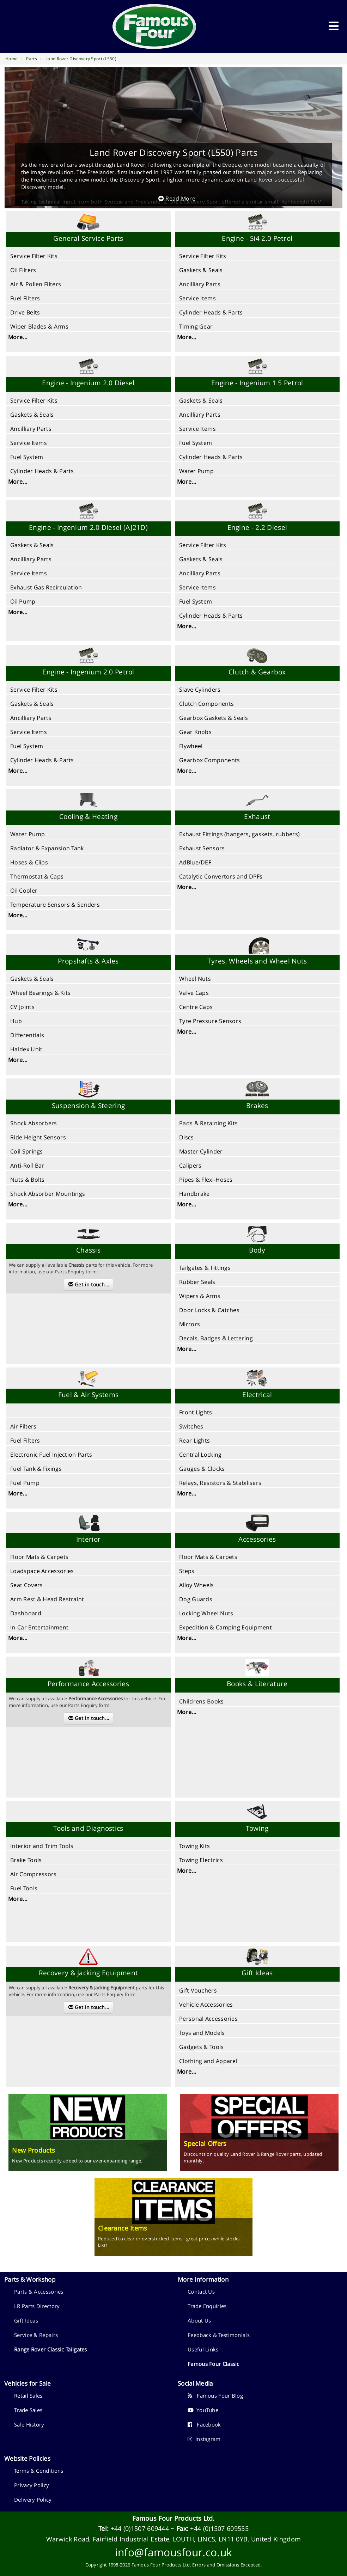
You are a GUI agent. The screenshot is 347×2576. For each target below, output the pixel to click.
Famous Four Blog (215, 2395)
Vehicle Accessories (206, 2004)
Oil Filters (23, 270)
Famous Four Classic (213, 2363)
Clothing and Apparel (208, 2061)
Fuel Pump (24, 1483)
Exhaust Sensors (202, 848)
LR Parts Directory (37, 2305)
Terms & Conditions (38, 2470)
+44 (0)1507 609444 (140, 2528)
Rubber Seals (197, 1282)
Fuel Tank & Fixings (36, 1469)
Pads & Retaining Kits (208, 1123)
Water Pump (196, 471)
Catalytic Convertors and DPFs (221, 876)
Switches (191, 1426)
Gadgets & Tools (201, 2047)
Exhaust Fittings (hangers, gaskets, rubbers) (239, 834)
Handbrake (194, 1194)
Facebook (204, 2424)
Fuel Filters (25, 298)
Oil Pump (22, 601)
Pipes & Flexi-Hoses (206, 1179)
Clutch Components (206, 704)
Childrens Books (201, 1701)
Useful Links (203, 2349)
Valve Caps (194, 993)
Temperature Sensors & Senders (55, 904)
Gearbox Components (209, 760)
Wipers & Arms (199, 1296)
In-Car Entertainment (39, 1627)
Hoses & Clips (29, 862)
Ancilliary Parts (199, 284)
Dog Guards (195, 1599)
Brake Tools (26, 1860)
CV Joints (22, 1007)
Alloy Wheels (196, 1585)
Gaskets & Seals (201, 270)
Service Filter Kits (33, 256)
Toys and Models (202, 2033)
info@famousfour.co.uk (173, 2552)
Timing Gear (196, 326)
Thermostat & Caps (36, 876)
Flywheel (190, 746)
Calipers (190, 1165)
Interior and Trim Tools (41, 1846)
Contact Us (201, 2291)
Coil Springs (26, 1151)
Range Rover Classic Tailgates (50, 2349)
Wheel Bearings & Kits (40, 993)
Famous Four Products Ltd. (173, 2518)
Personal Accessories (208, 2019)
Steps (187, 1571)
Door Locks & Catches (209, 1310)
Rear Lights (194, 1440)
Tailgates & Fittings (205, 1268)
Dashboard (25, 1613)
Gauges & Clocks (202, 1469)
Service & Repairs (36, 2334)
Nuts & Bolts (27, 1179)
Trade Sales (28, 2409)
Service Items (197, 298)
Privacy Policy (31, 2485)
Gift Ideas (26, 2320)
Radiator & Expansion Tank (47, 848)
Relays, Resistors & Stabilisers (220, 1483)
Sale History (29, 2424)
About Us (199, 2320)
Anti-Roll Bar (27, 1165)
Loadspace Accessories (42, 1571)
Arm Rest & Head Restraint (47, 1599)
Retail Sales (28, 2395)
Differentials (27, 1035)
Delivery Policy (33, 2499)
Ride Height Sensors (38, 1137)
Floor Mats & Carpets (39, 1557)
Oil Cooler (23, 890)
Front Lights (195, 1412)
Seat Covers (26, 1585)
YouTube (203, 2409)
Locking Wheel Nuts (206, 1613)
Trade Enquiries (207, 2305)
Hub (16, 1021)
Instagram (204, 2438)
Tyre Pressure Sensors (210, 1021)
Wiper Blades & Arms (39, 326)
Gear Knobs (195, 732)
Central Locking (200, 1454)
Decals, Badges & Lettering (216, 1338)
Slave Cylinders (200, 689)
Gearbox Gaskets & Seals (213, 718)
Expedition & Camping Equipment (225, 1627)
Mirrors (189, 1324)
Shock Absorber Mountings (47, 1194)
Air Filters (23, 1426)
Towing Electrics (201, 1860)
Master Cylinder (201, 1151)
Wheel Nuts (195, 979)
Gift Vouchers (198, 1990)
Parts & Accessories (38, 2291)
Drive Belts (25, 312)
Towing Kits (194, 1846)
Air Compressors (33, 1874)
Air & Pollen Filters (35, 284)
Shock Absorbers (33, 1123)
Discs (186, 1137)
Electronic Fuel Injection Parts (51, 1454)
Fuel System (26, 457)
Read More (176, 198)
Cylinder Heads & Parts (211, 312)
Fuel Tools (23, 1888)
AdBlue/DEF (195, 862)
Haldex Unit (26, 1049)
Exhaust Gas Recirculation (46, 587)
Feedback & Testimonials (219, 2334)
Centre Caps (196, 1007)
